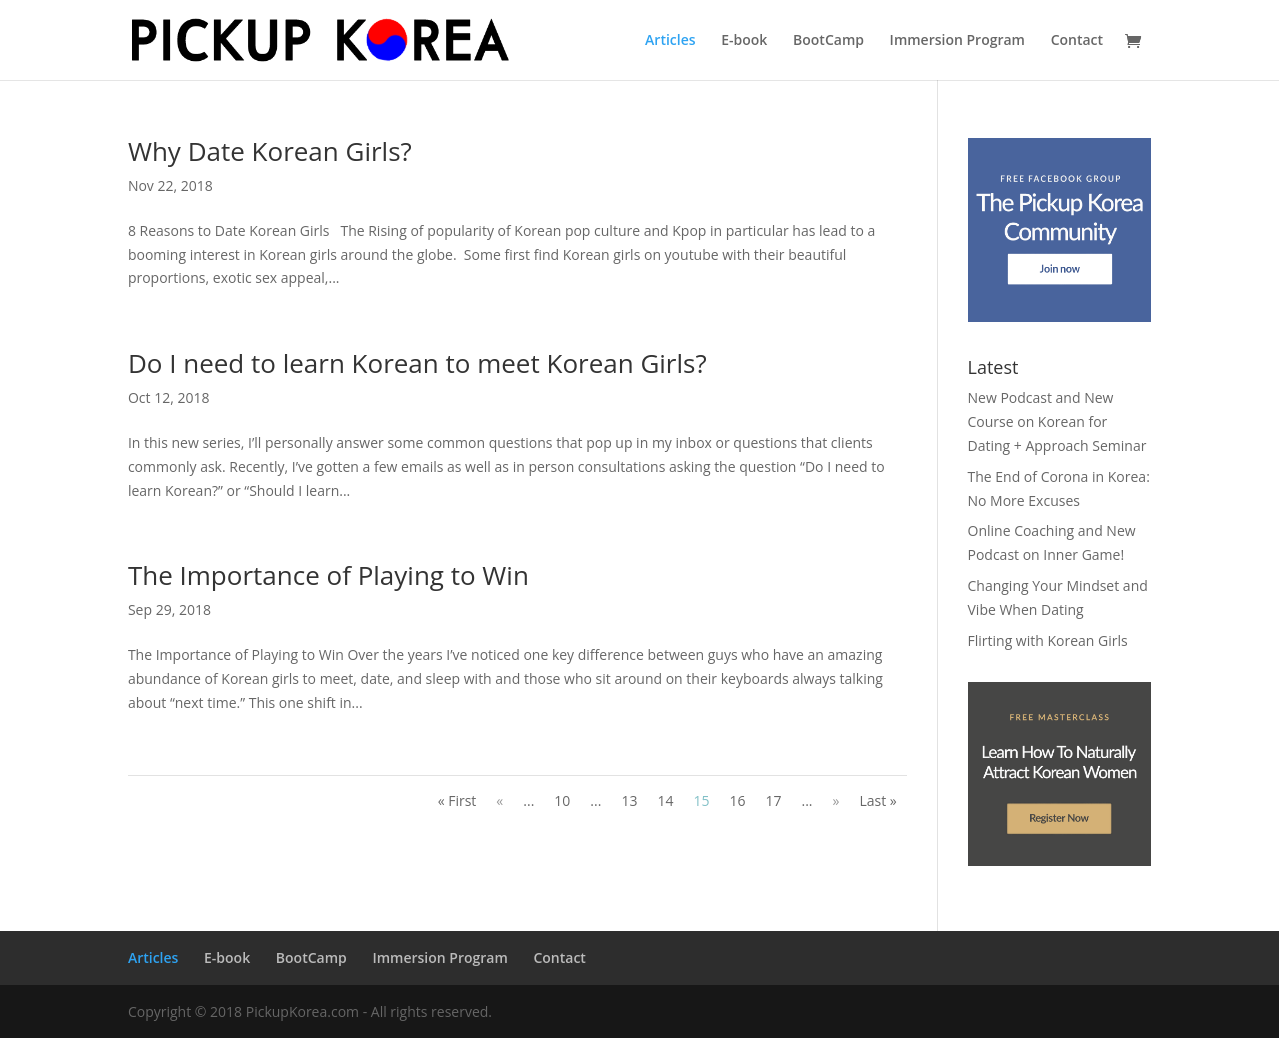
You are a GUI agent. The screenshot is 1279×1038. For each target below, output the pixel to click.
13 (629, 800)
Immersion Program (957, 41)
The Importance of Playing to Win (328, 575)
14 (665, 800)
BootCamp (828, 41)
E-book (744, 41)
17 (773, 800)
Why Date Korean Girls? (270, 151)
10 (562, 800)
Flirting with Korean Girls (1048, 640)
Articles (670, 41)
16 (737, 800)
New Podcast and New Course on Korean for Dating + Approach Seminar (1057, 421)
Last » (877, 800)
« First (457, 800)
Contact (1077, 41)
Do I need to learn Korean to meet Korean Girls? (417, 363)
